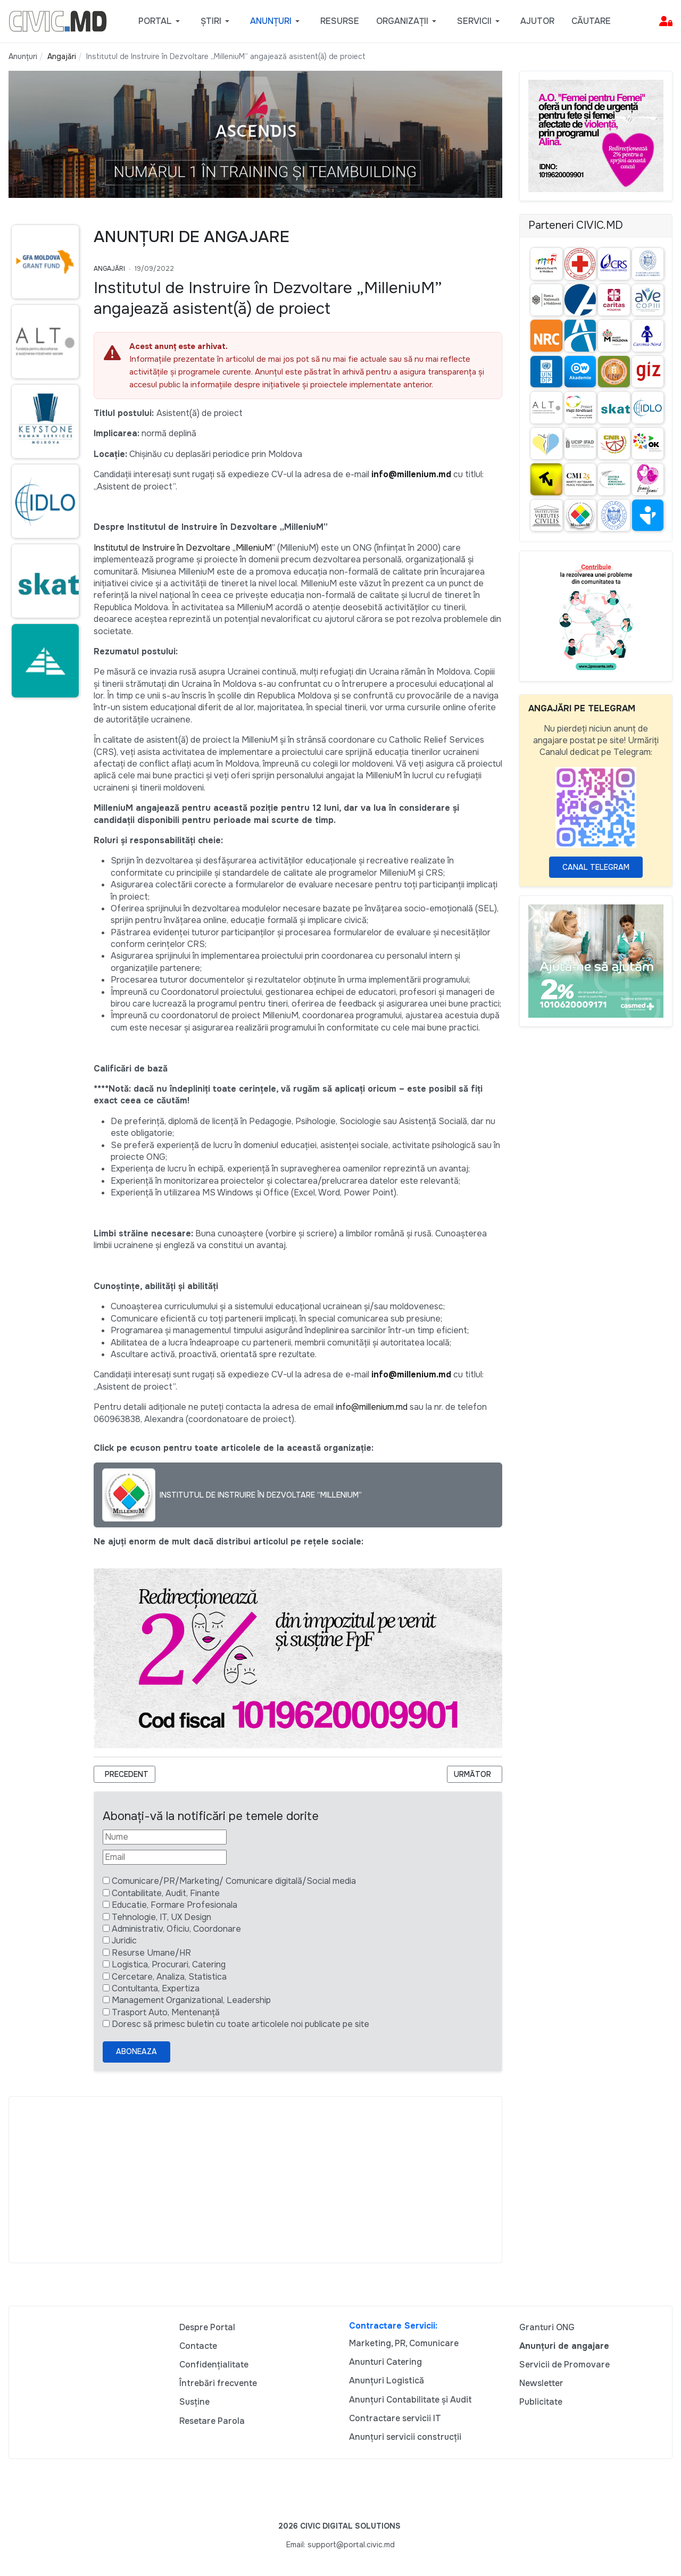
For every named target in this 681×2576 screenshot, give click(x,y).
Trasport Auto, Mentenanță (166, 2012)
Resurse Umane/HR (151, 1952)
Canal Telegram (595, 867)
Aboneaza (136, 2051)
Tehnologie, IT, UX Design (161, 1917)
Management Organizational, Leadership (191, 2000)
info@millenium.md (411, 474)
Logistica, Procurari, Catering (169, 1964)
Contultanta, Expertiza (156, 1988)
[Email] (165, 1857)
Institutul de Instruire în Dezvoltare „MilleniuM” (185, 547)
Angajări (109, 268)
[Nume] (165, 1837)
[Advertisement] (255, 2179)
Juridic (124, 1940)
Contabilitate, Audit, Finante (166, 1893)
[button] (161, 21)
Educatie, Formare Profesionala (174, 1904)
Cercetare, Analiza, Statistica (169, 1976)
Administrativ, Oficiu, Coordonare (176, 1928)
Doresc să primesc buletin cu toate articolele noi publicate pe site (240, 2024)
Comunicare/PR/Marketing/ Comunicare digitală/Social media (234, 1881)
